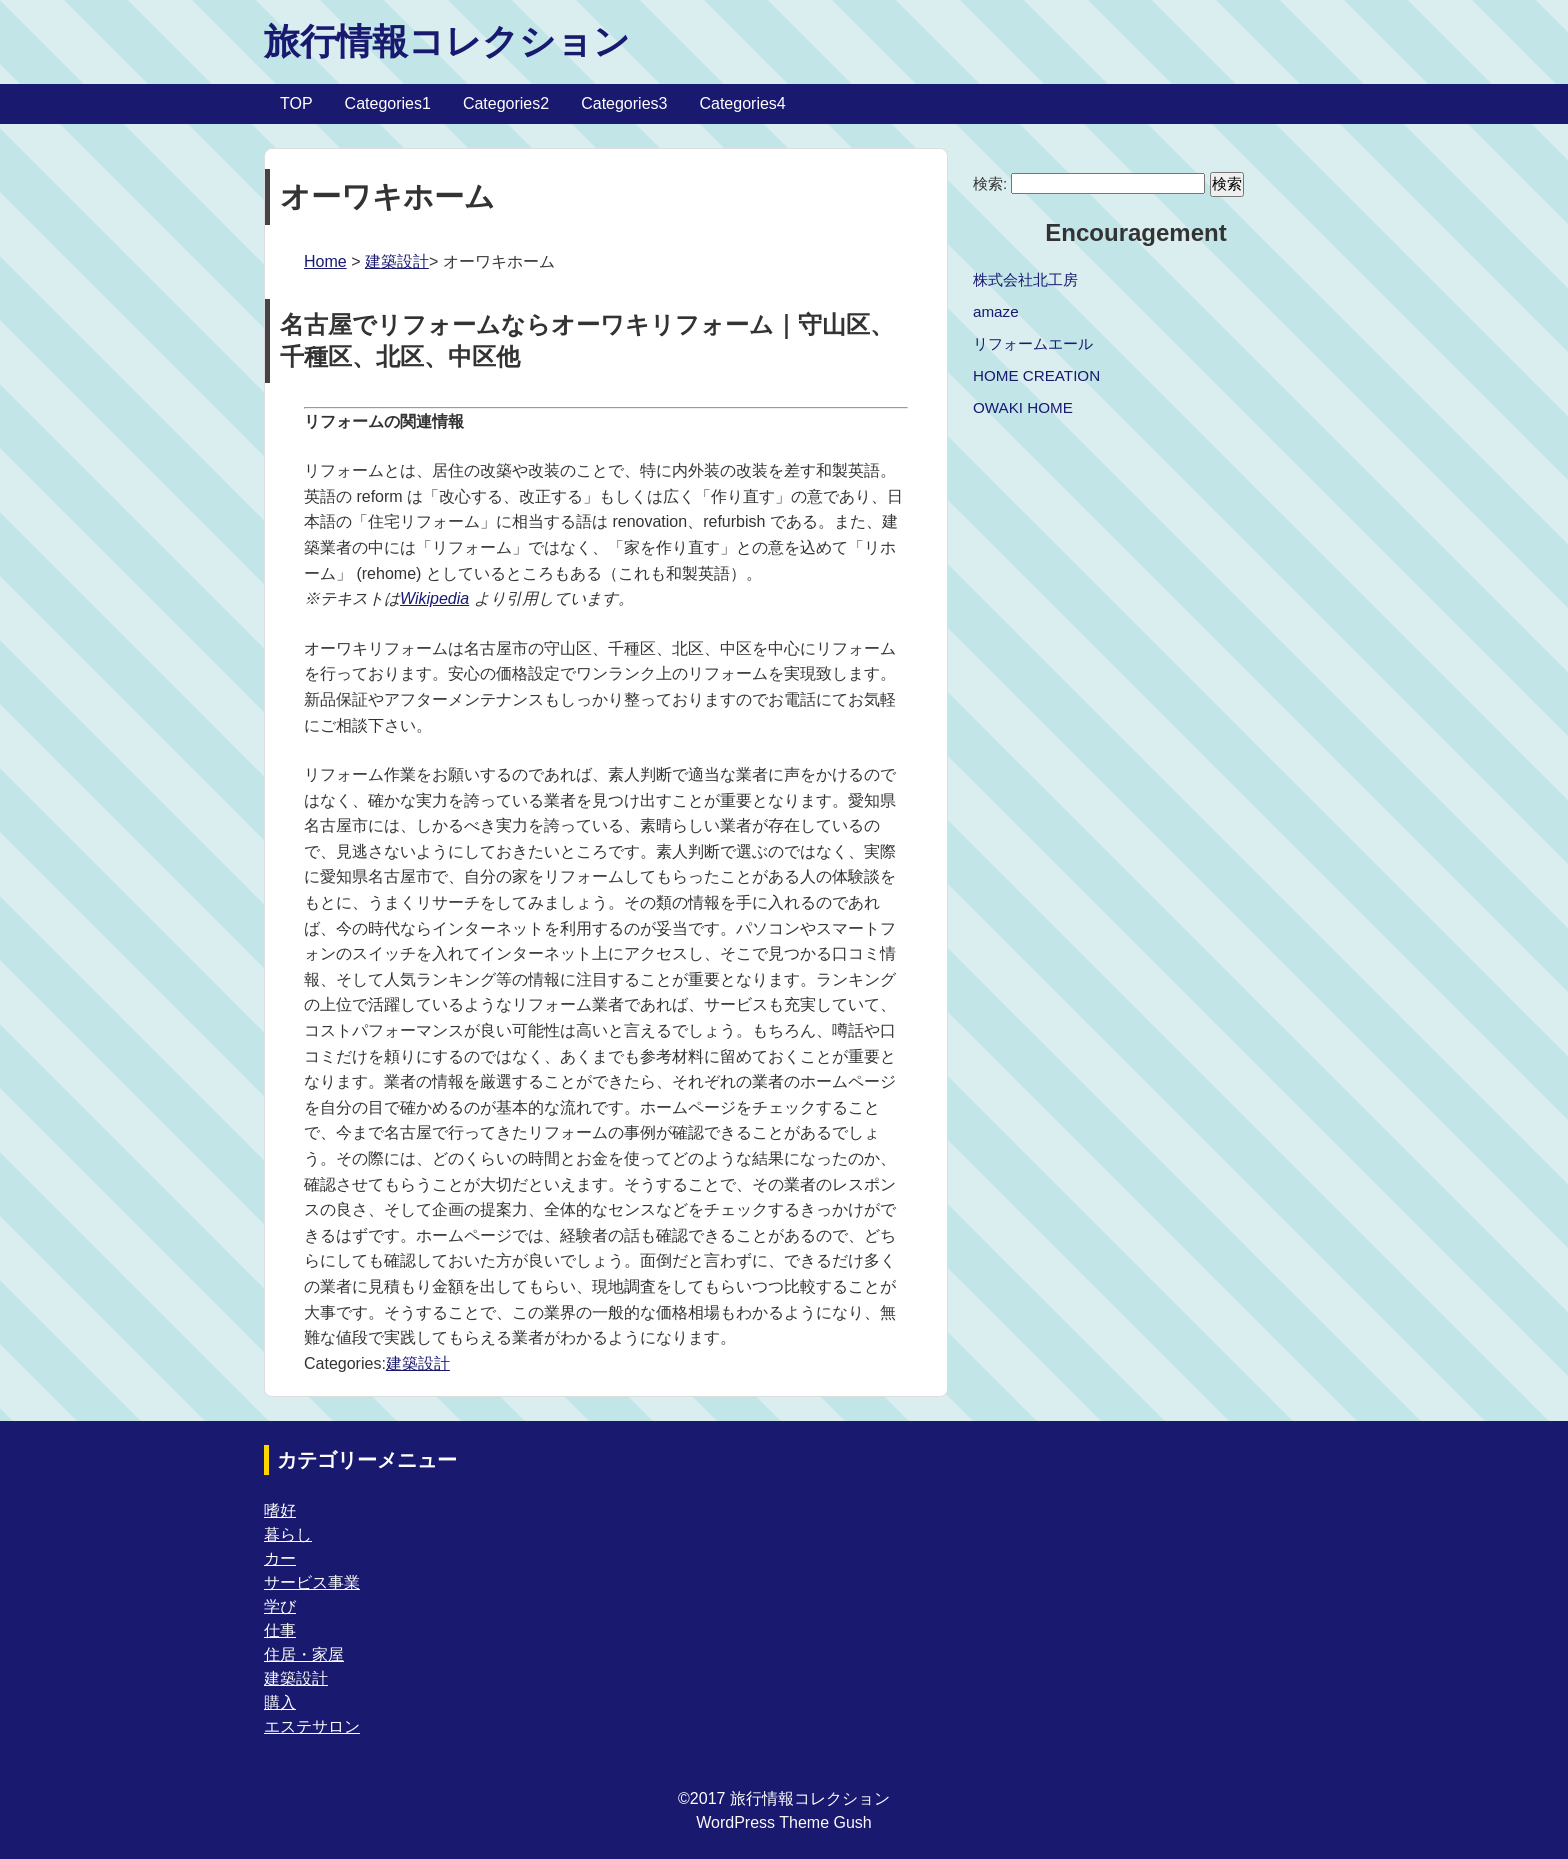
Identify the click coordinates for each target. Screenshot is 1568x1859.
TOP (296, 103)
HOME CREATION (1036, 375)
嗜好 (280, 1510)
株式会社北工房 (1025, 279)
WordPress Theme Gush (783, 1822)
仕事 (280, 1630)
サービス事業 (312, 1582)
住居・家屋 (304, 1654)
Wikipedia (434, 598)
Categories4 (742, 103)
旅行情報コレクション (447, 41)
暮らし (288, 1534)
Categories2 (506, 103)
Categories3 (624, 103)
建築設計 (397, 261)
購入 (280, 1702)
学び (280, 1606)
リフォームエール (1033, 343)
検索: (990, 183)
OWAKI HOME (1023, 407)
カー (280, 1558)
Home (325, 261)
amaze (996, 311)
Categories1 (388, 103)
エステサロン (312, 1726)
